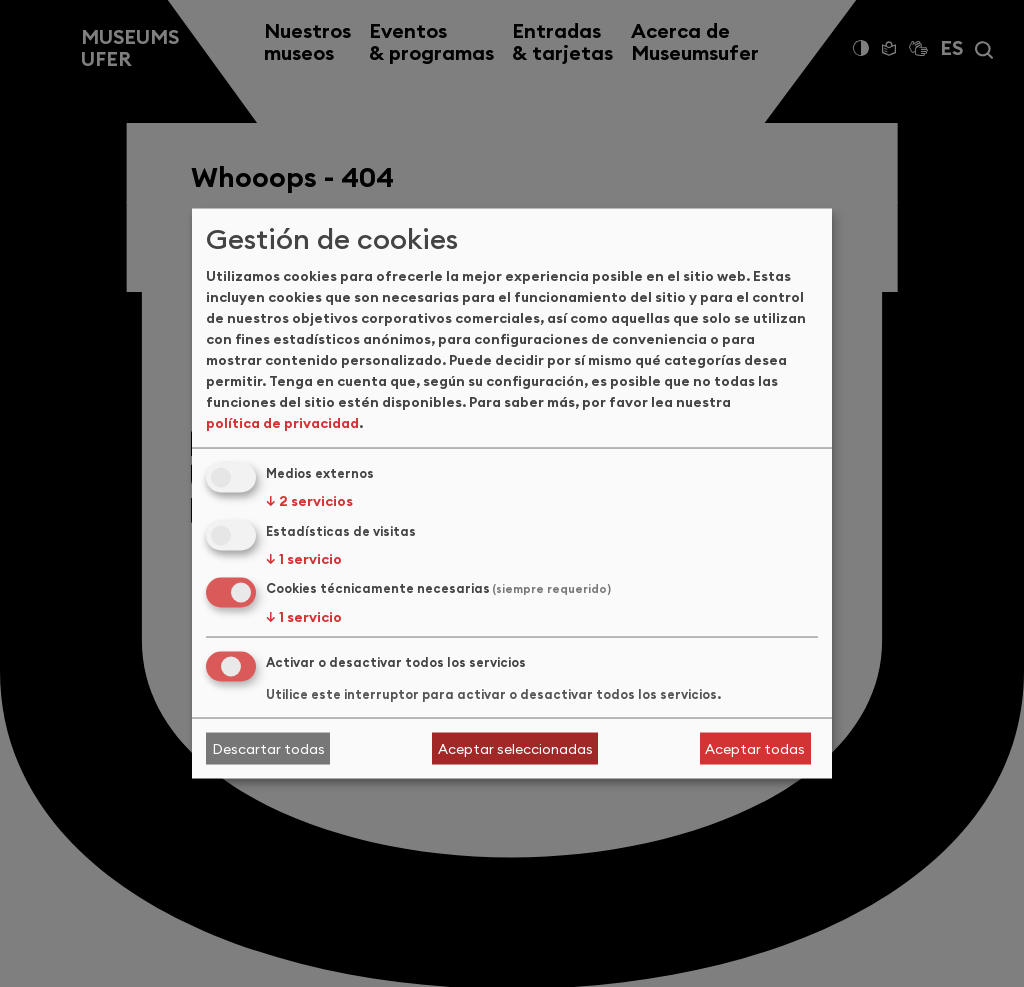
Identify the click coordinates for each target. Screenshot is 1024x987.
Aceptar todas (755, 748)
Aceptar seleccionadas (515, 748)
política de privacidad (282, 422)
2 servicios (309, 500)
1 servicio (304, 558)
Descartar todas (268, 748)
